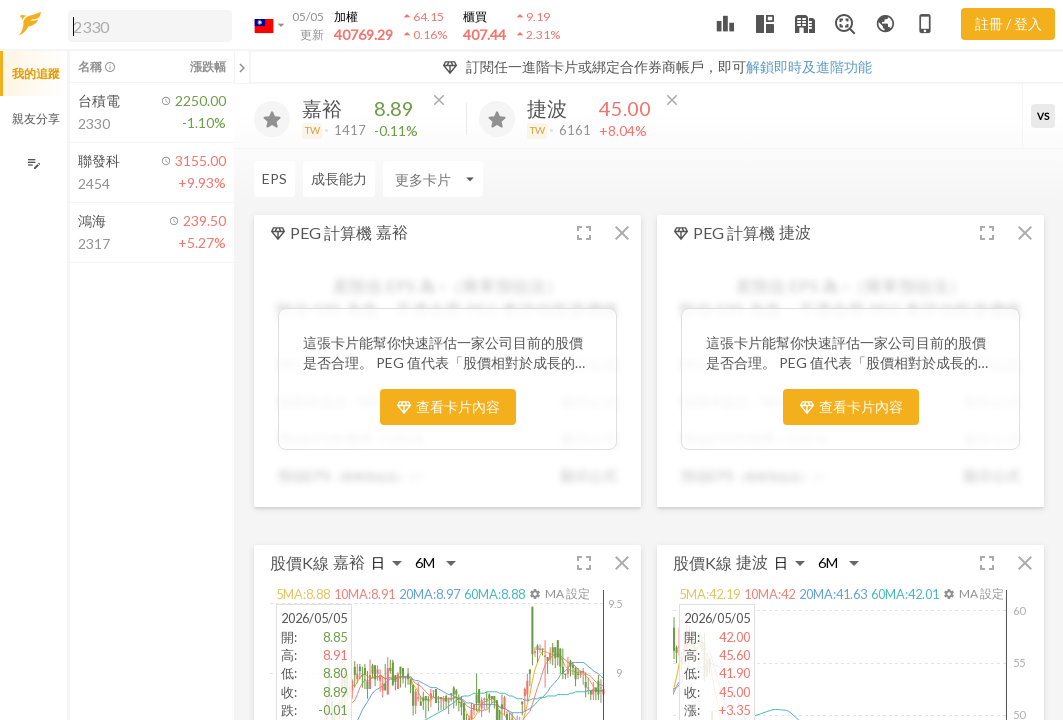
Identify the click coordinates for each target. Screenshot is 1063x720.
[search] (150, 26)
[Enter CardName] (433, 179)
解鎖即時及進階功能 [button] (809, 66)
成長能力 (339, 178)
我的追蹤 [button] (36, 73)
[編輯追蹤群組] (33, 163)
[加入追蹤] (272, 119)
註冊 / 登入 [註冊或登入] (1008, 23)
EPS (274, 178)
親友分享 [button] (36, 118)
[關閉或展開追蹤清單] (242, 67)
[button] (146, 25)
